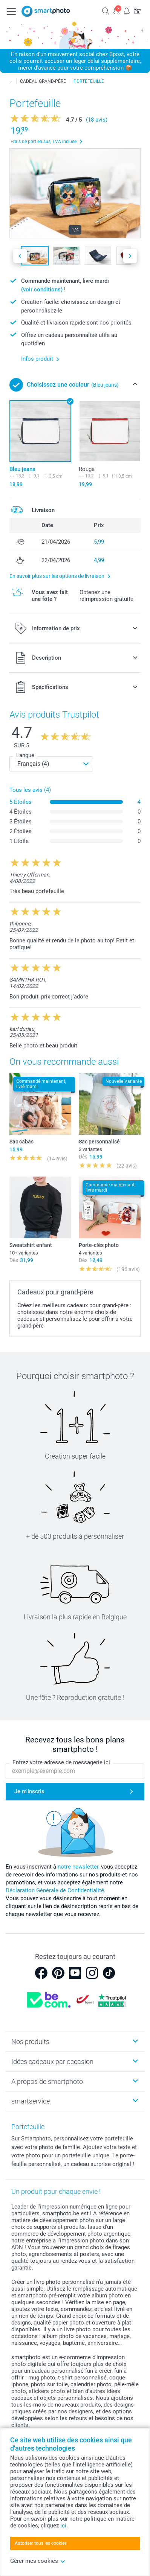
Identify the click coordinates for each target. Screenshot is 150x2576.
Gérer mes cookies (38, 2561)
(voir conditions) (42, 289)
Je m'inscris (29, 1791)
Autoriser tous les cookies (41, 2543)
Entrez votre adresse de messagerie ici (61, 1762)
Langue (25, 755)
